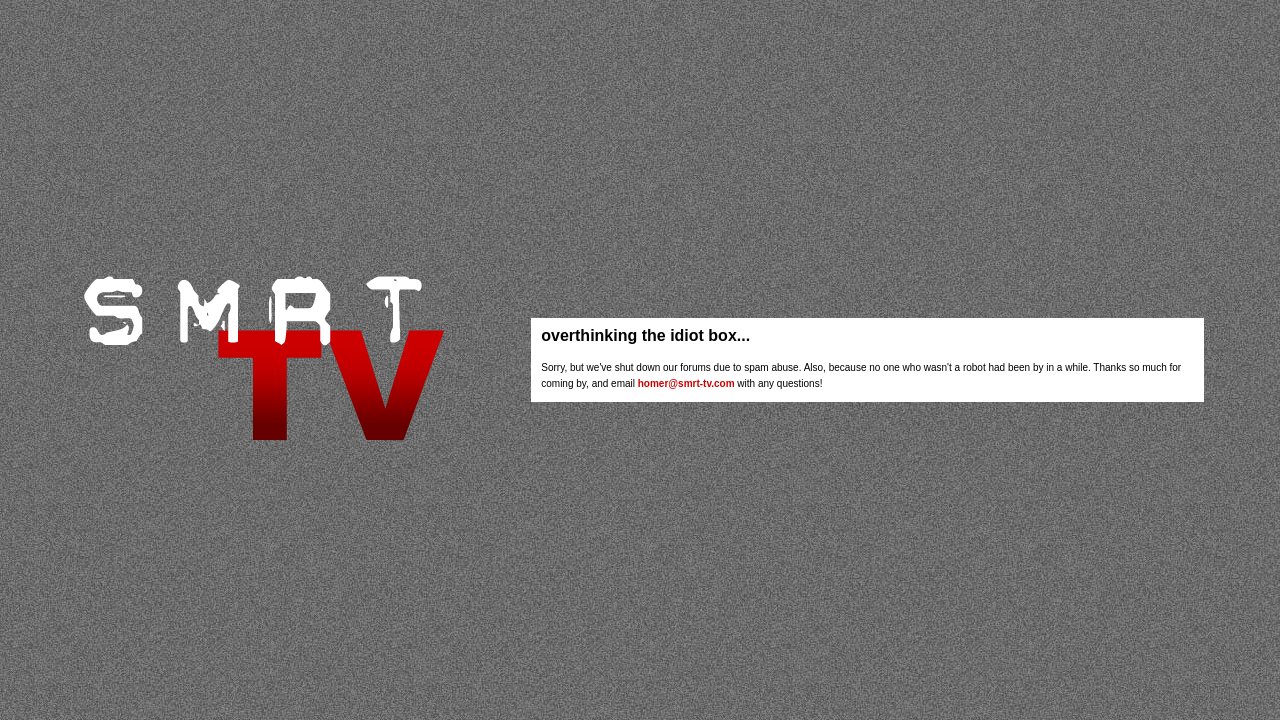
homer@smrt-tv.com (686, 383)
